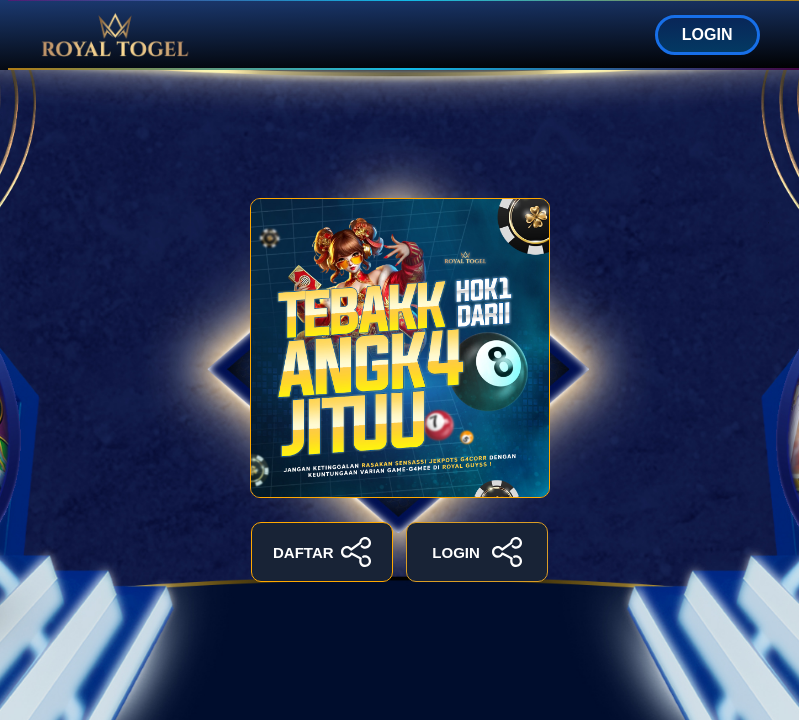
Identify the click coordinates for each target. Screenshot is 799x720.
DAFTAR (322, 552)
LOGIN (707, 34)
